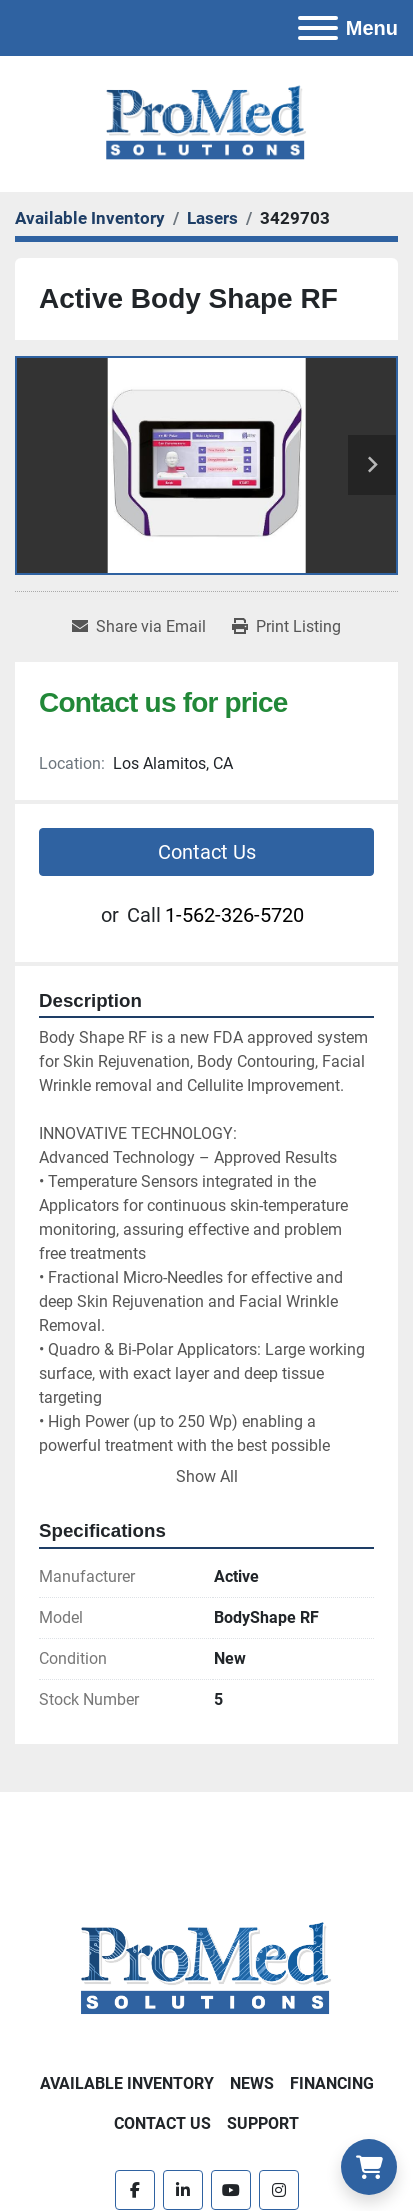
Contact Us (207, 852)
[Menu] (318, 28)
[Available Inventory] (90, 218)
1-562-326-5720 (234, 915)
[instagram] (279, 2190)
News (252, 2083)
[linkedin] (183, 2190)
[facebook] (135, 2190)
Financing (332, 2083)
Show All (207, 1476)
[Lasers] (212, 218)
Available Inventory (127, 2083)
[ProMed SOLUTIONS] (206, 1968)
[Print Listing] (286, 627)
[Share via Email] (139, 627)
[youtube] (231, 2190)
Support (263, 2123)
